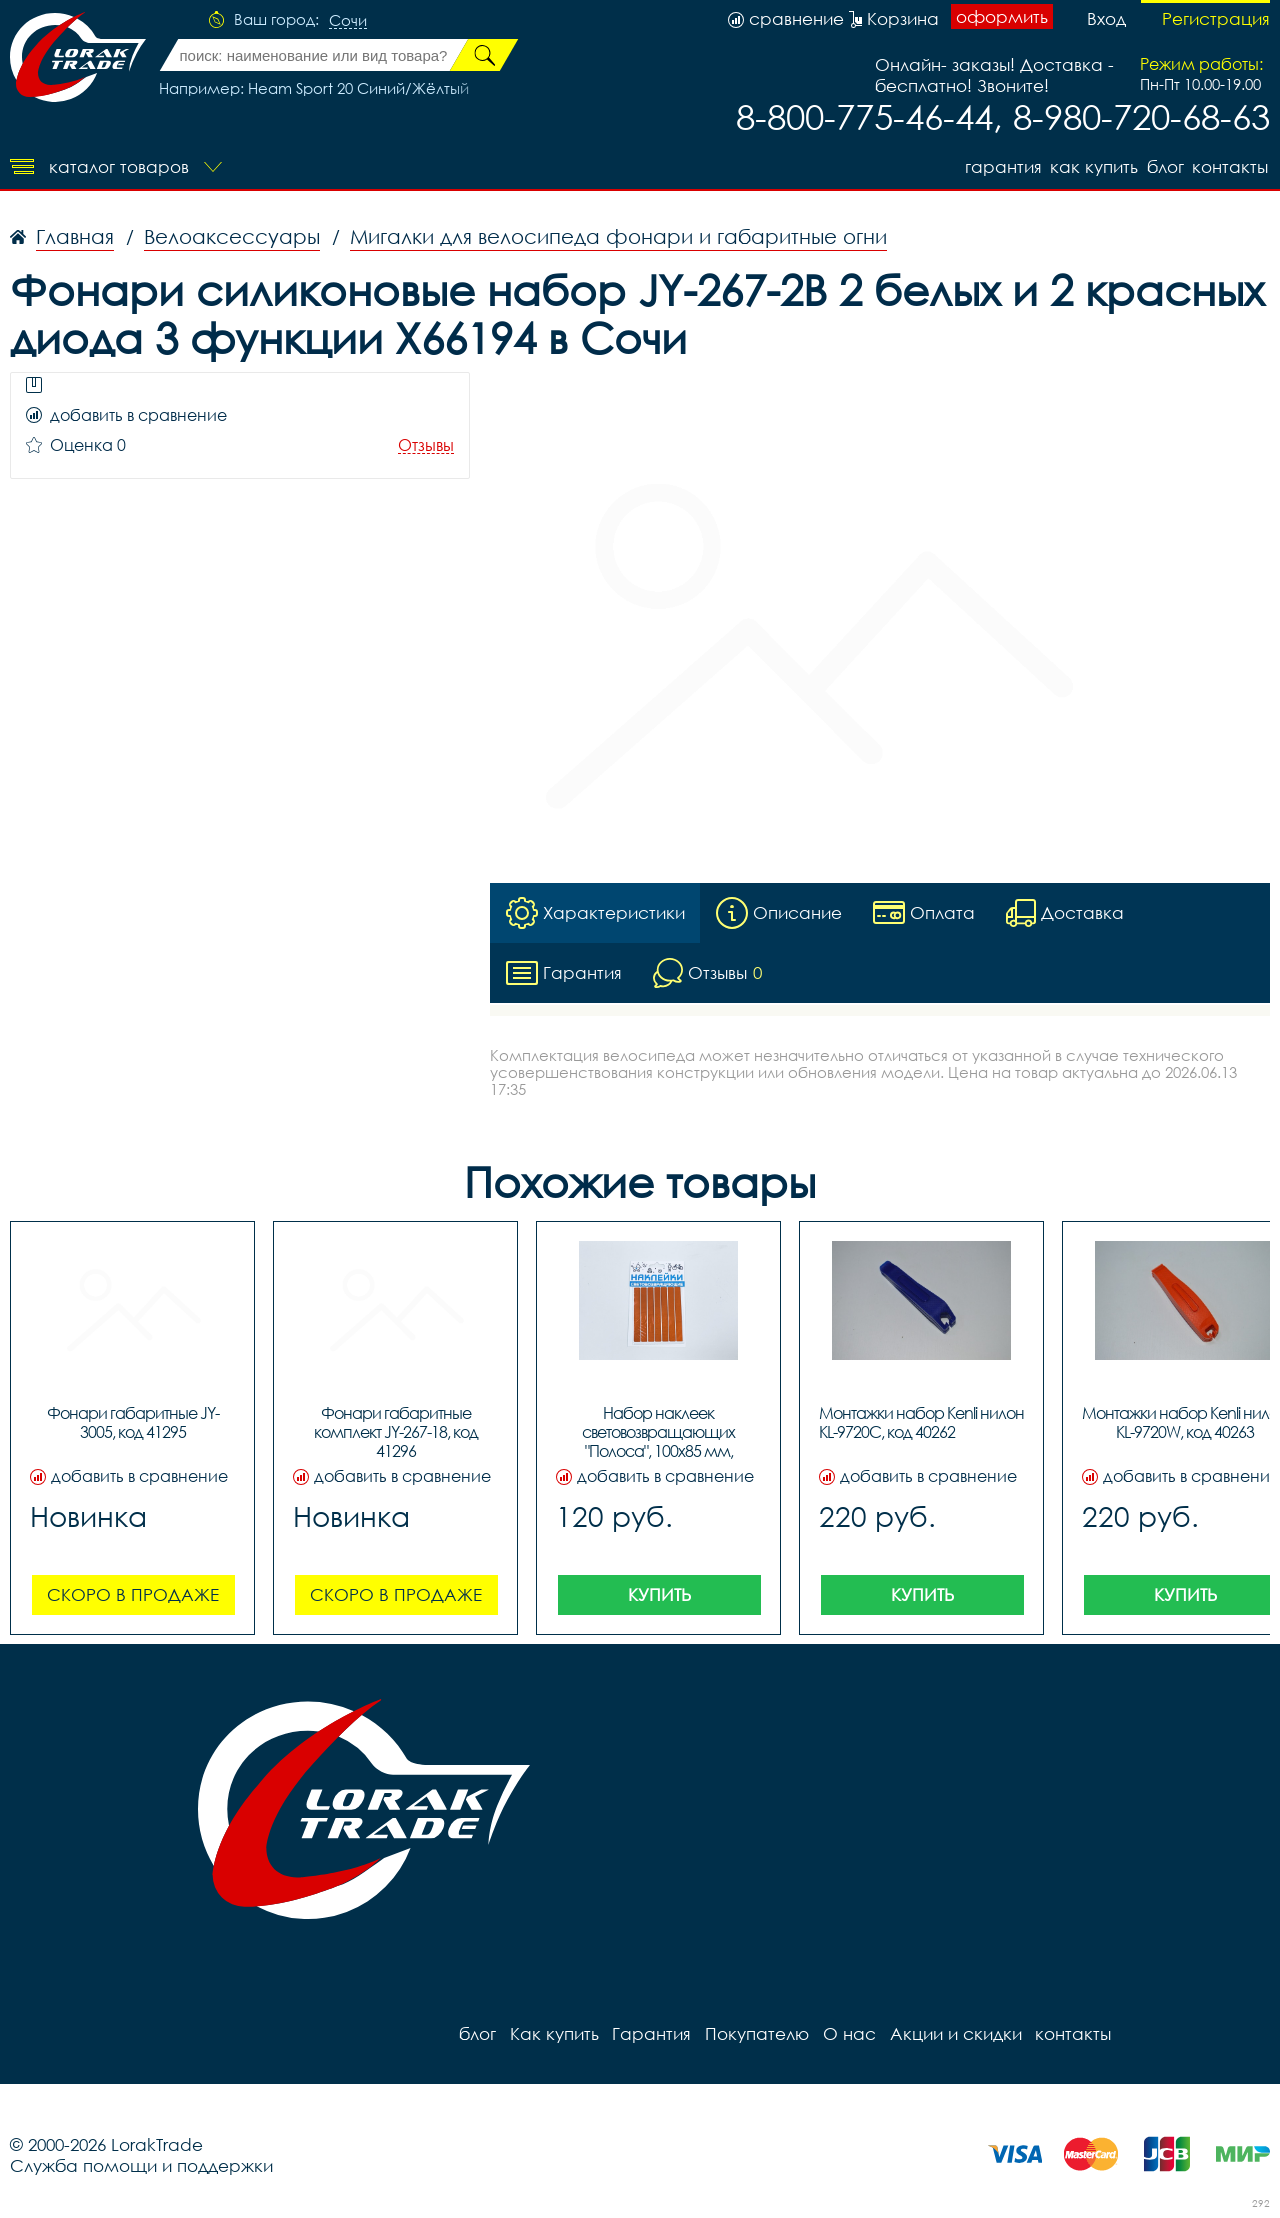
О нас (840, 2033)
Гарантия (994, 165)
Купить (659, 1594)
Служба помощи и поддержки (141, 2165)
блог (1163, 165)
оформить (1002, 17)
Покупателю (750, 2033)
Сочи (348, 21)
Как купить (1089, 165)
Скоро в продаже (133, 1594)
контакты (1232, 165)
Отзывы (426, 445)
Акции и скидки (945, 2033)
